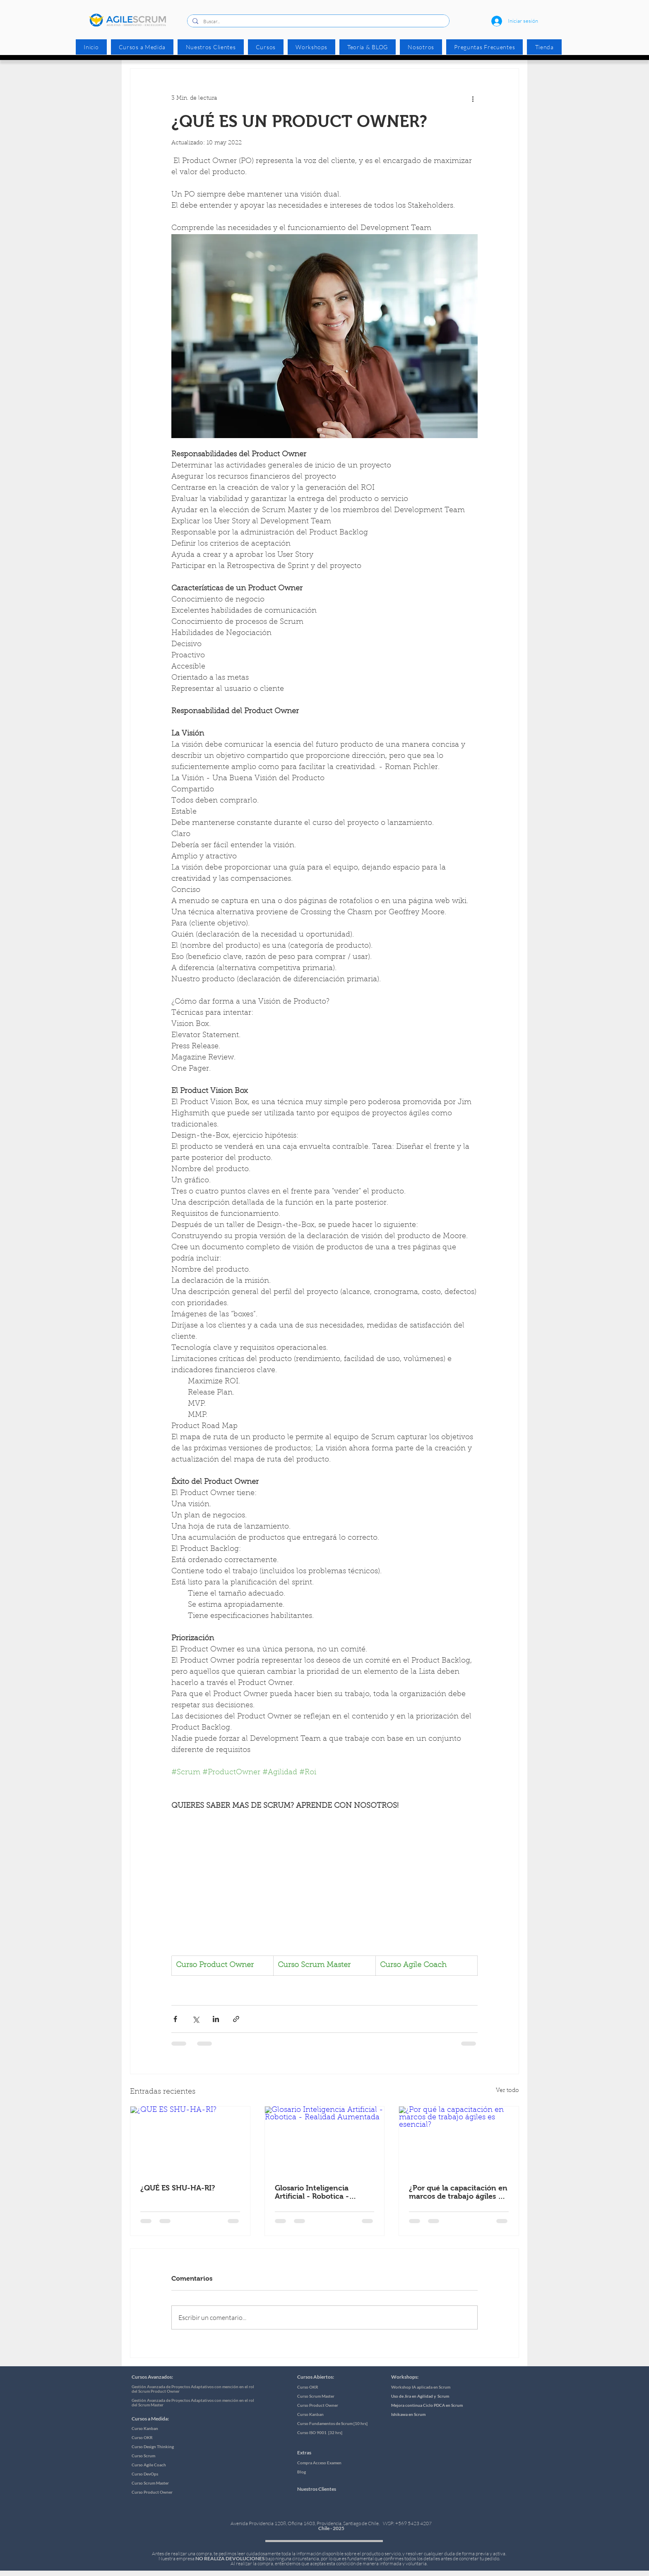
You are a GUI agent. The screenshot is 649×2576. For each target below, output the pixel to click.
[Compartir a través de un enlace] (236, 2019)
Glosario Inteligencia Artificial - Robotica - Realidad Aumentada (312, 2192)
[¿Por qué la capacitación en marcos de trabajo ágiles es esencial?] (459, 2139)
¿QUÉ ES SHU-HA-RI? (177, 2188)
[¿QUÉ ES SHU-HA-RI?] (190, 2139)
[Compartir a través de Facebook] (175, 2019)
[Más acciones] (473, 98)
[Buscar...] (317, 22)
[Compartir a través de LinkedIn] (216, 2019)
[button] (266, 47)
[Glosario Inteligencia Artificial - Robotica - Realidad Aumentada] (325, 2139)
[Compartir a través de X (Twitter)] (196, 2019)
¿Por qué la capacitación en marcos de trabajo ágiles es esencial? (458, 2192)
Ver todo (507, 2091)
